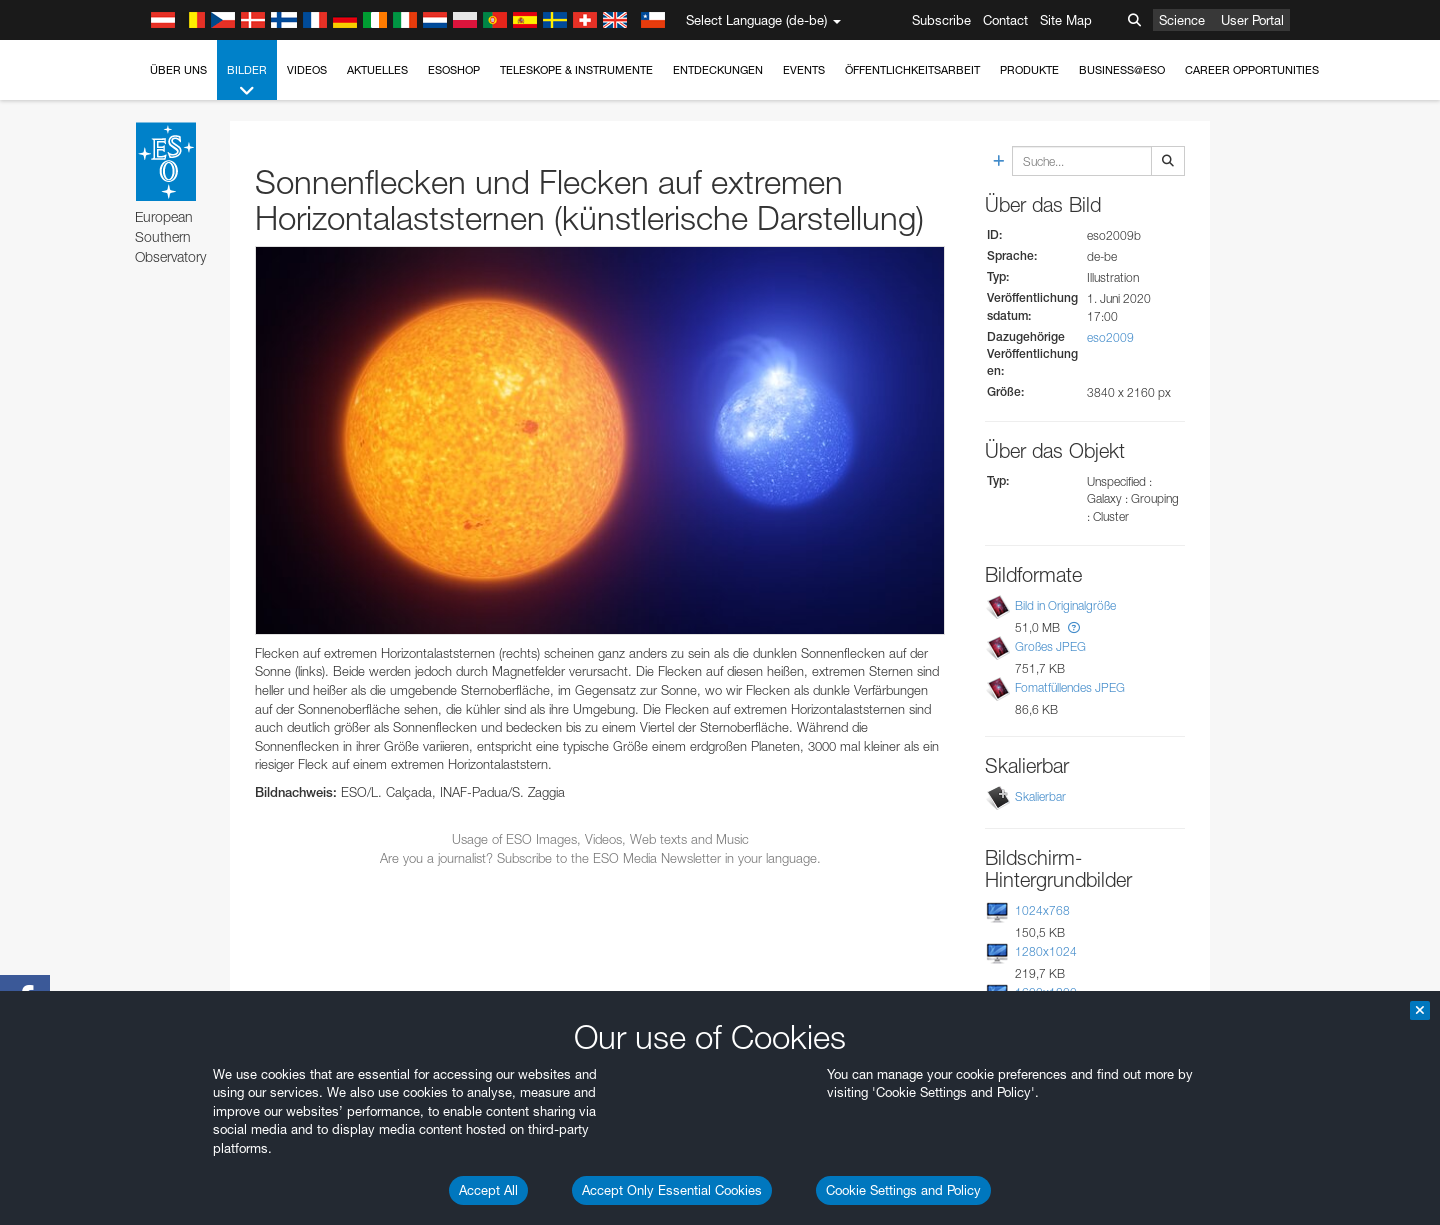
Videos (307, 70)
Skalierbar (1040, 796)
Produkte (1029, 70)
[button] (1074, 627)
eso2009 (1110, 337)
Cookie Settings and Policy (903, 1190)
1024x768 (1042, 910)
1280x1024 (1046, 951)
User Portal (1252, 20)
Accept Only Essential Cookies (672, 1190)
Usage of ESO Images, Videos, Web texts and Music (600, 839)
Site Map (1066, 20)
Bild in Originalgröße (1065, 605)
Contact (1005, 20)
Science (1182, 20)
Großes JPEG (1050, 646)
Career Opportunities (1252, 70)
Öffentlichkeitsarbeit (912, 70)
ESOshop (454, 70)
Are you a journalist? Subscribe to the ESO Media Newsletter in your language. (600, 858)
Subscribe (941, 20)
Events (804, 70)
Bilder (247, 81)
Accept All (488, 1190)
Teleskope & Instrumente (576, 70)
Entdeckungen (718, 70)
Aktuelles (377, 70)
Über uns (178, 70)
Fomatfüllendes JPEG (1070, 687)
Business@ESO (1122, 70)
